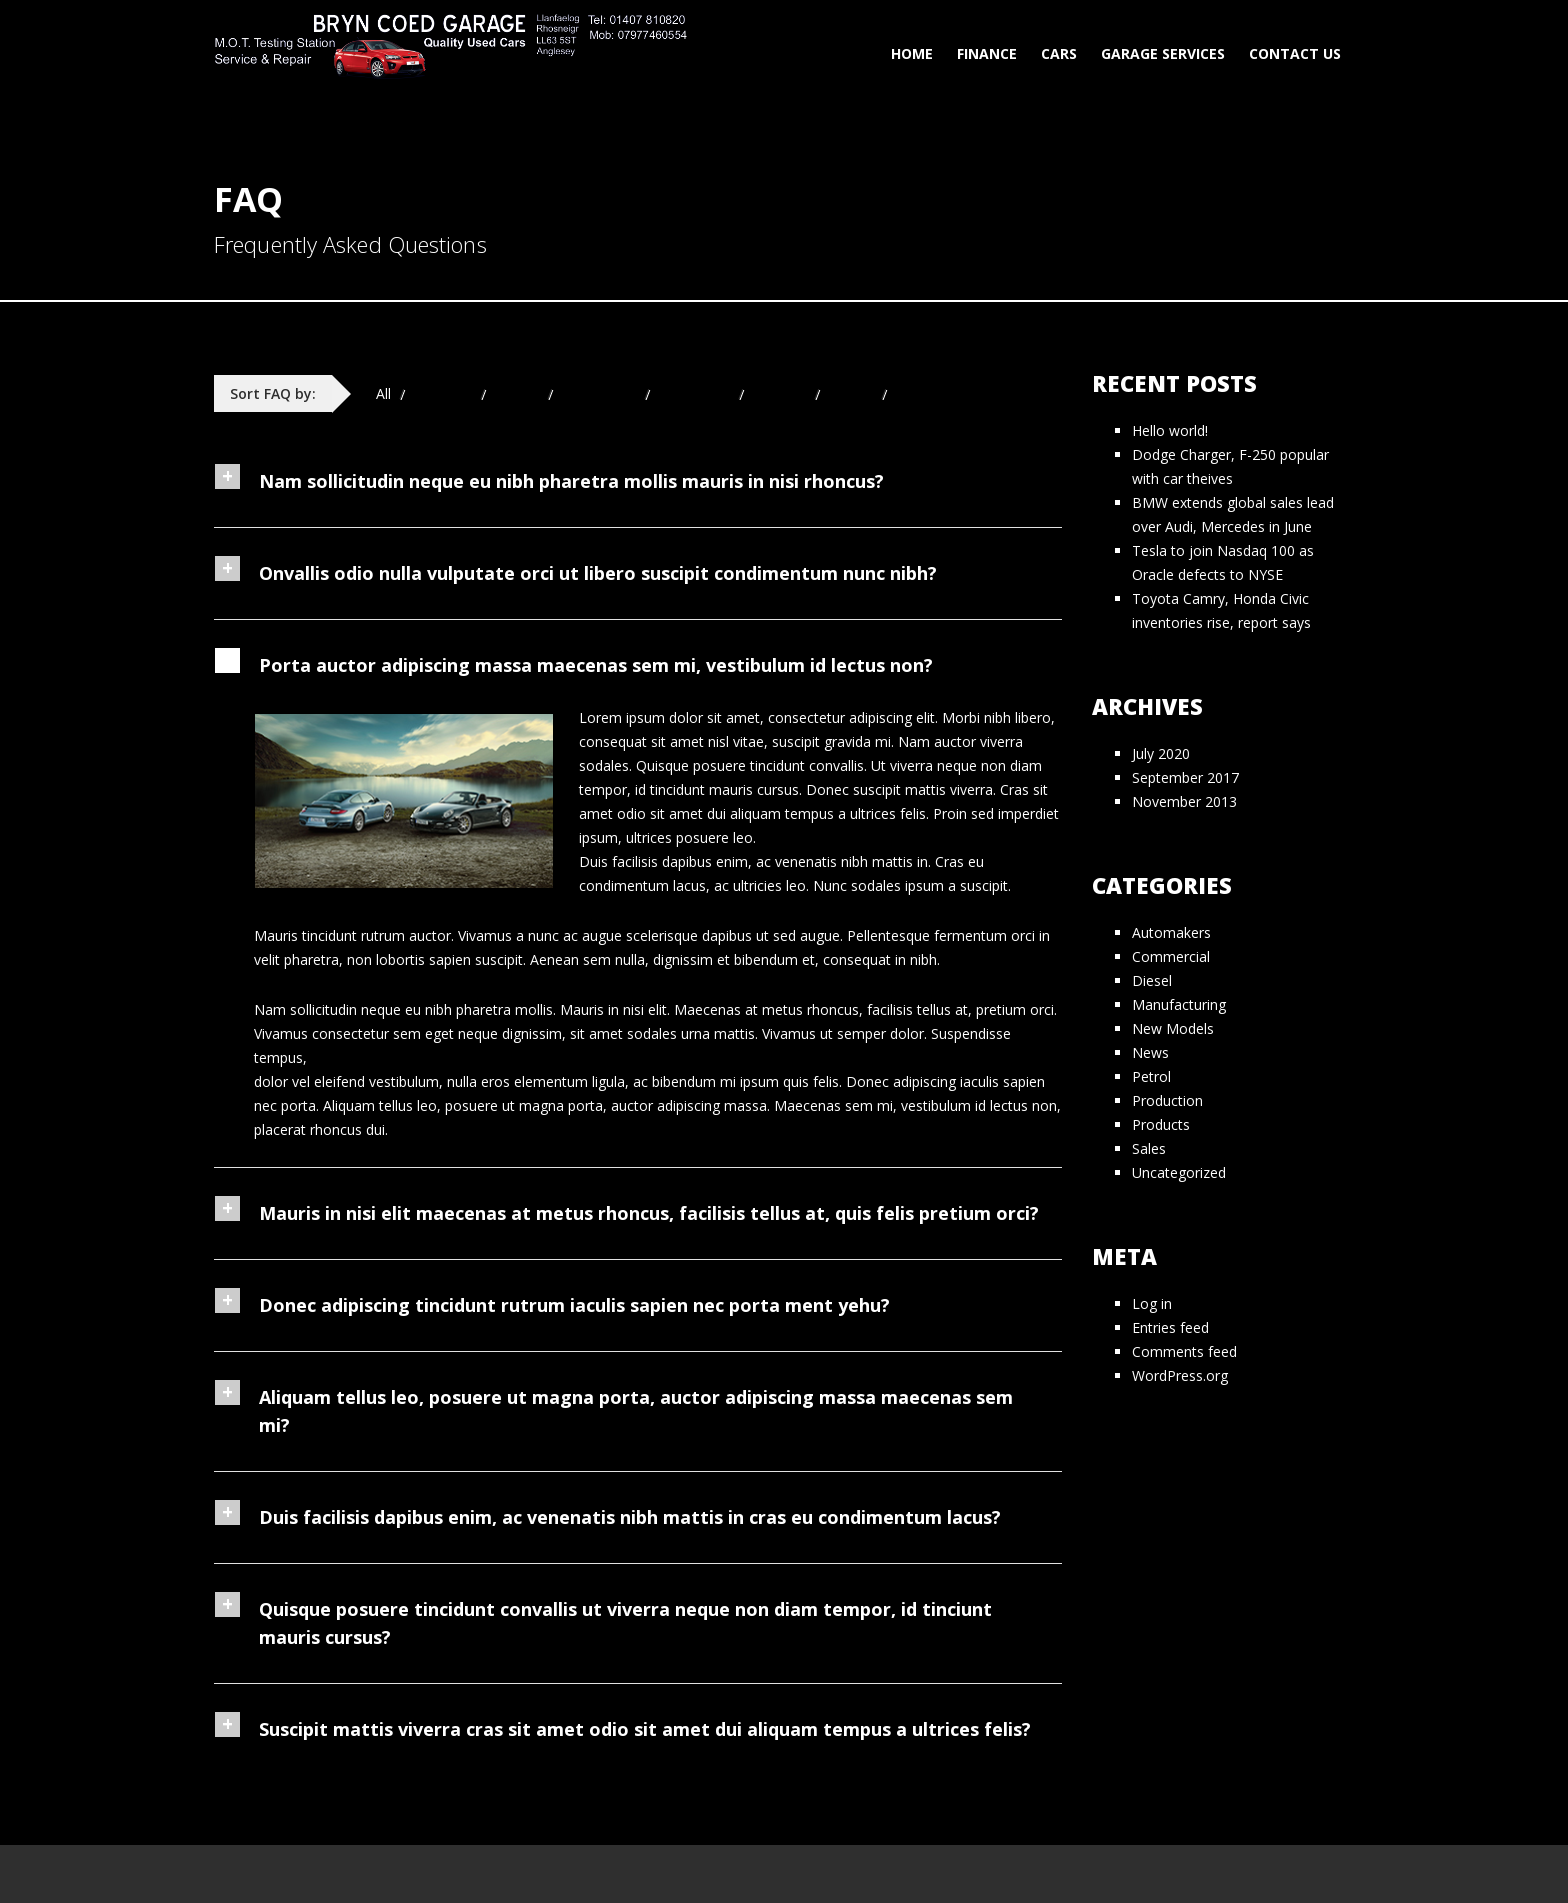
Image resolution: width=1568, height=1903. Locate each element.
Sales (1149, 1148)
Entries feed (1170, 1327)
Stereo (851, 393)
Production (1167, 1100)
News (1150, 1052)
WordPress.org (1180, 1375)
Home (912, 53)
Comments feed (1184, 1351)
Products (1161, 1124)
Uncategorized (1179, 1172)
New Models (1173, 1028)
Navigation (695, 393)
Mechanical (599, 393)
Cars (1059, 53)
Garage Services (1163, 53)
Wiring (917, 393)
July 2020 (1161, 753)
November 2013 (1184, 801)
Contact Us (1295, 53)
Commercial (1171, 956)
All (383, 393)
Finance (987, 53)
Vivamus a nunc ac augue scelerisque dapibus (605, 935)
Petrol (1151, 1076)
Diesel (1152, 980)
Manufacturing (1179, 1004)
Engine (517, 393)
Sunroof (780, 393)
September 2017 (1185, 777)
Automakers (1171, 932)
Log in (1152, 1303)
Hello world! (1170, 430)
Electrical (443, 393)
